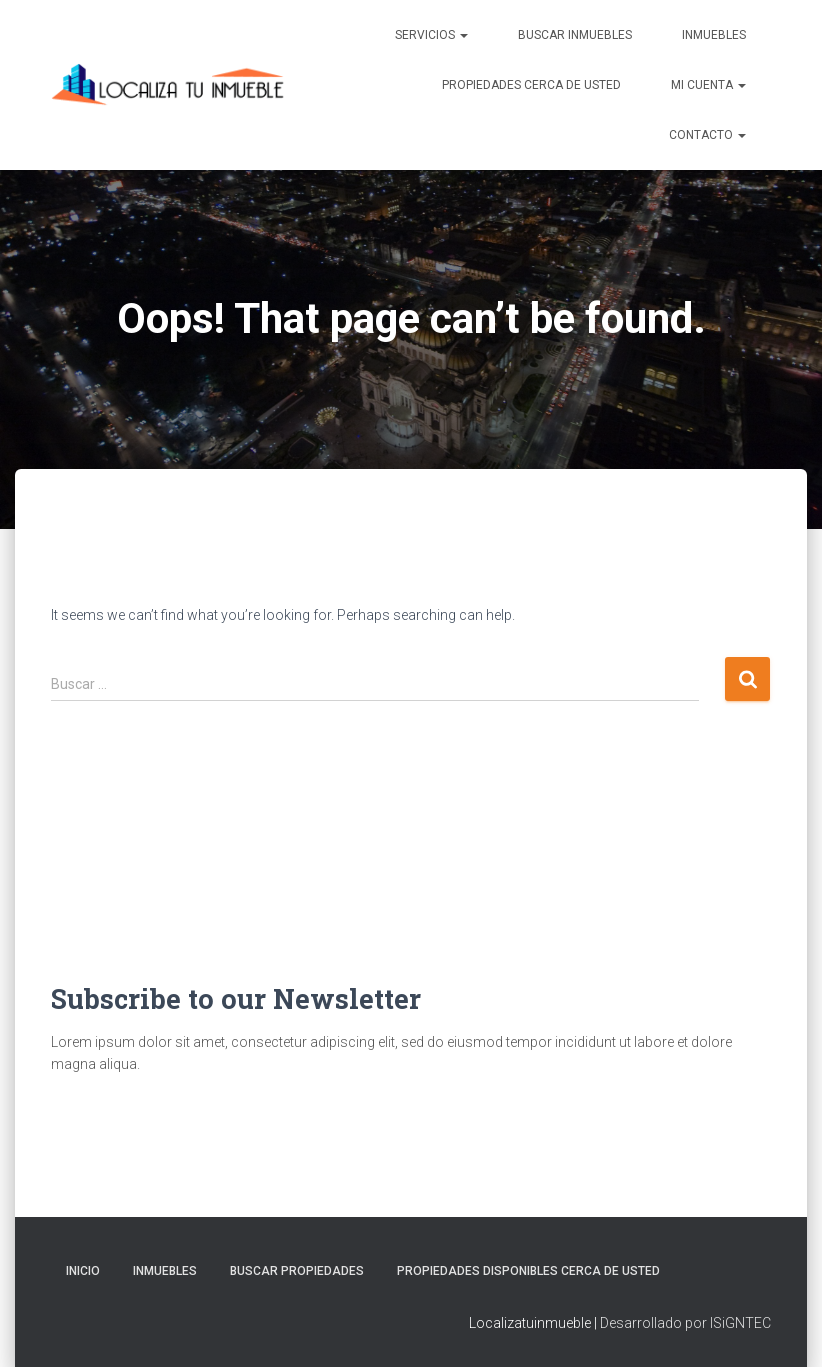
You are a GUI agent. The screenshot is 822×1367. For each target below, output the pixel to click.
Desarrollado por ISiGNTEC (685, 1323)
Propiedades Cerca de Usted (531, 85)
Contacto (707, 135)
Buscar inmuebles (575, 35)
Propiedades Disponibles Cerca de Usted (528, 1271)
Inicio (83, 1271)
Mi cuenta (708, 85)
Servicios (431, 35)
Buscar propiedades (297, 1271)
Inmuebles (714, 35)
